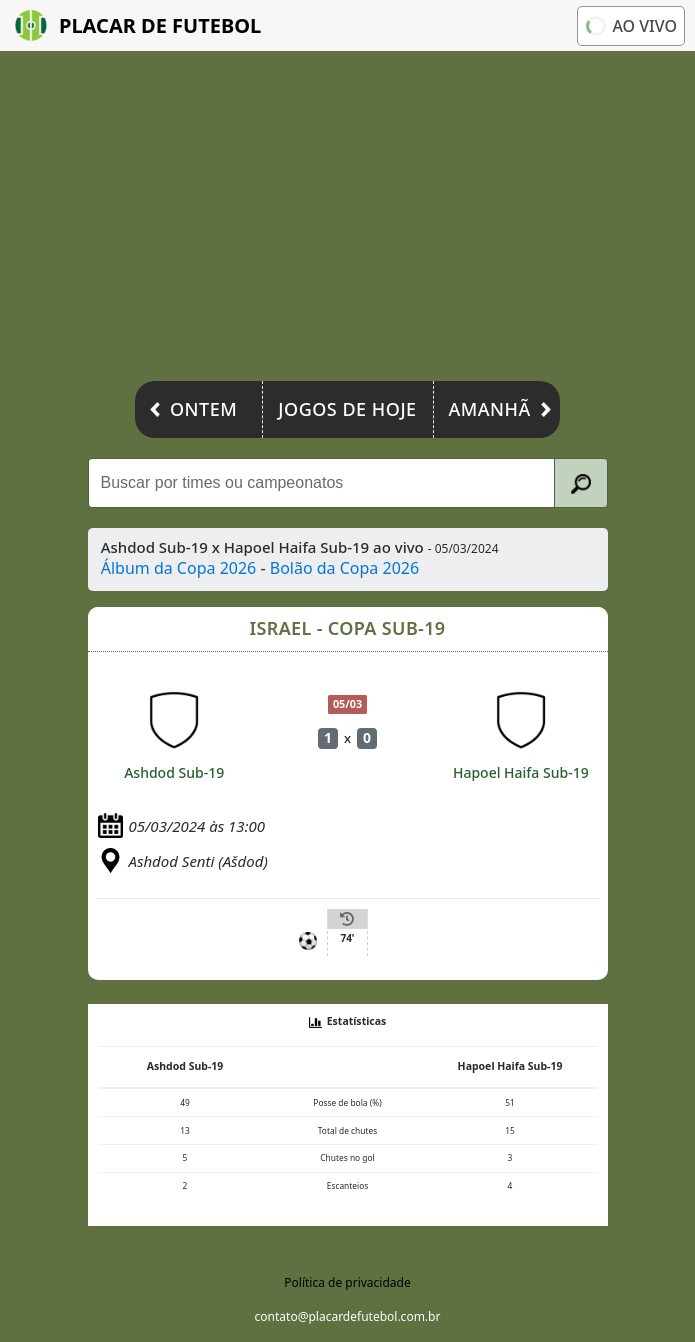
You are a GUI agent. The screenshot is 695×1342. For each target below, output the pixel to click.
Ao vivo (630, 25)
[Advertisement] (347, 221)
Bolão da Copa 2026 (344, 568)
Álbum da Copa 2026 (179, 568)
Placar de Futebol (138, 25)
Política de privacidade (347, 1282)
